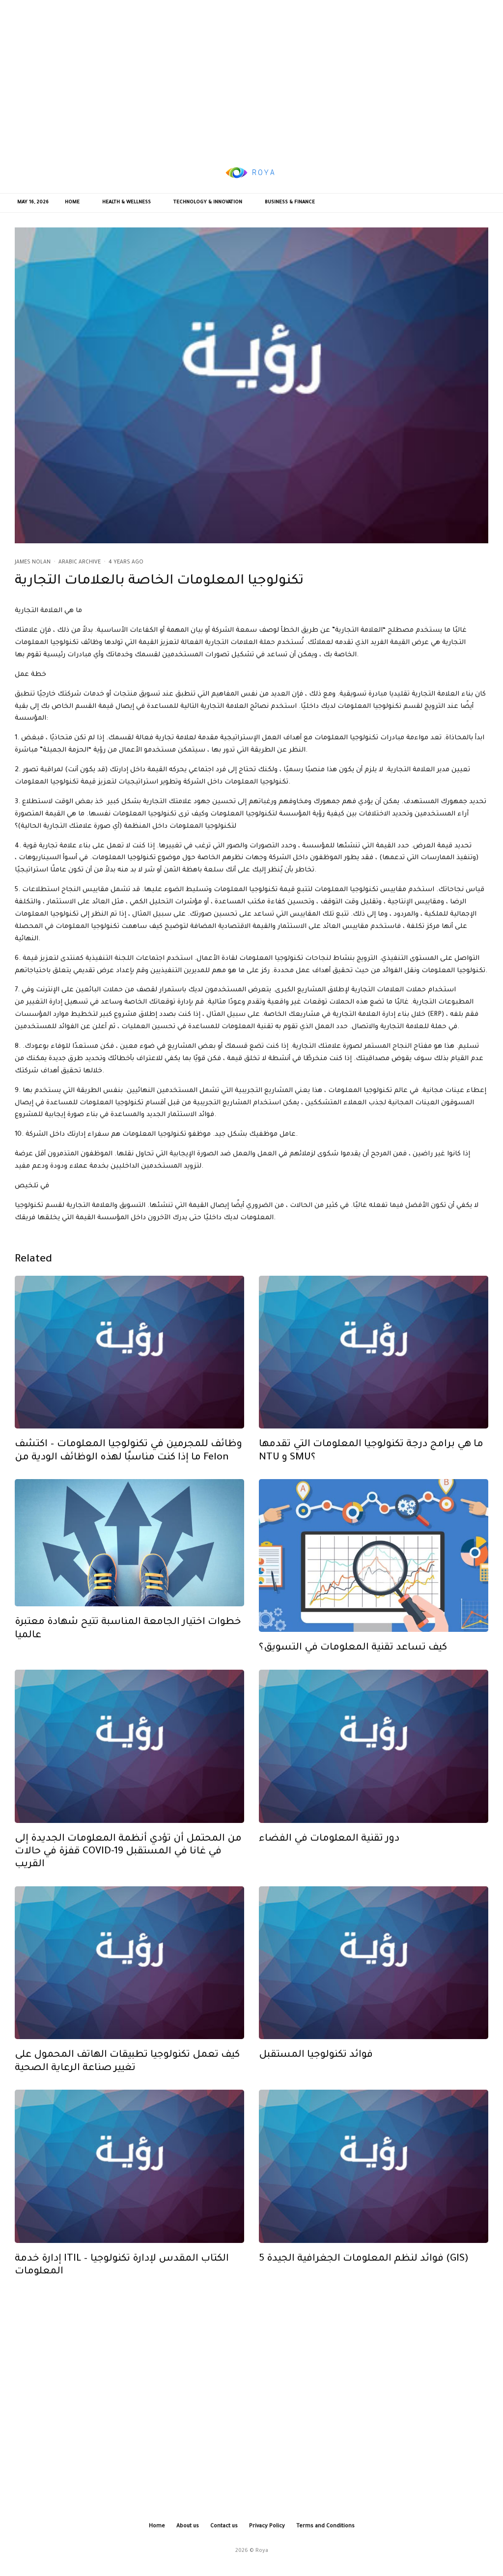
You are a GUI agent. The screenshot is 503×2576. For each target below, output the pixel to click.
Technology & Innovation (207, 202)
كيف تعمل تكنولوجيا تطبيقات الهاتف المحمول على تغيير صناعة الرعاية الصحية (127, 2071)
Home (72, 202)
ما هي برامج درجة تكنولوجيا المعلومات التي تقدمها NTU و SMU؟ (371, 1461)
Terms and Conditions (325, 2526)
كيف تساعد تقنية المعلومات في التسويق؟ (353, 1657)
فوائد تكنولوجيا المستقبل (316, 2065)
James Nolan (33, 562)
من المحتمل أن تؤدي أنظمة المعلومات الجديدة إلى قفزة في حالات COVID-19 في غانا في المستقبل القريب (128, 1861)
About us (187, 2526)
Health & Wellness (126, 202)
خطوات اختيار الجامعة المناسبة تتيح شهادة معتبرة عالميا (128, 1639)
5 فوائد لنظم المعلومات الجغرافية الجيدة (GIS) (364, 2269)
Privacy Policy (267, 2526)
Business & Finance (290, 202)
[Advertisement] (251, 76)
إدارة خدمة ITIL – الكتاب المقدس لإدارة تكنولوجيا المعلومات (122, 2275)
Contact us (224, 2526)
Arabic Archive (79, 562)
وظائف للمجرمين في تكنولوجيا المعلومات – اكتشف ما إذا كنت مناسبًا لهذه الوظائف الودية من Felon (128, 1461)
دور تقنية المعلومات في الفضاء (329, 1848)
